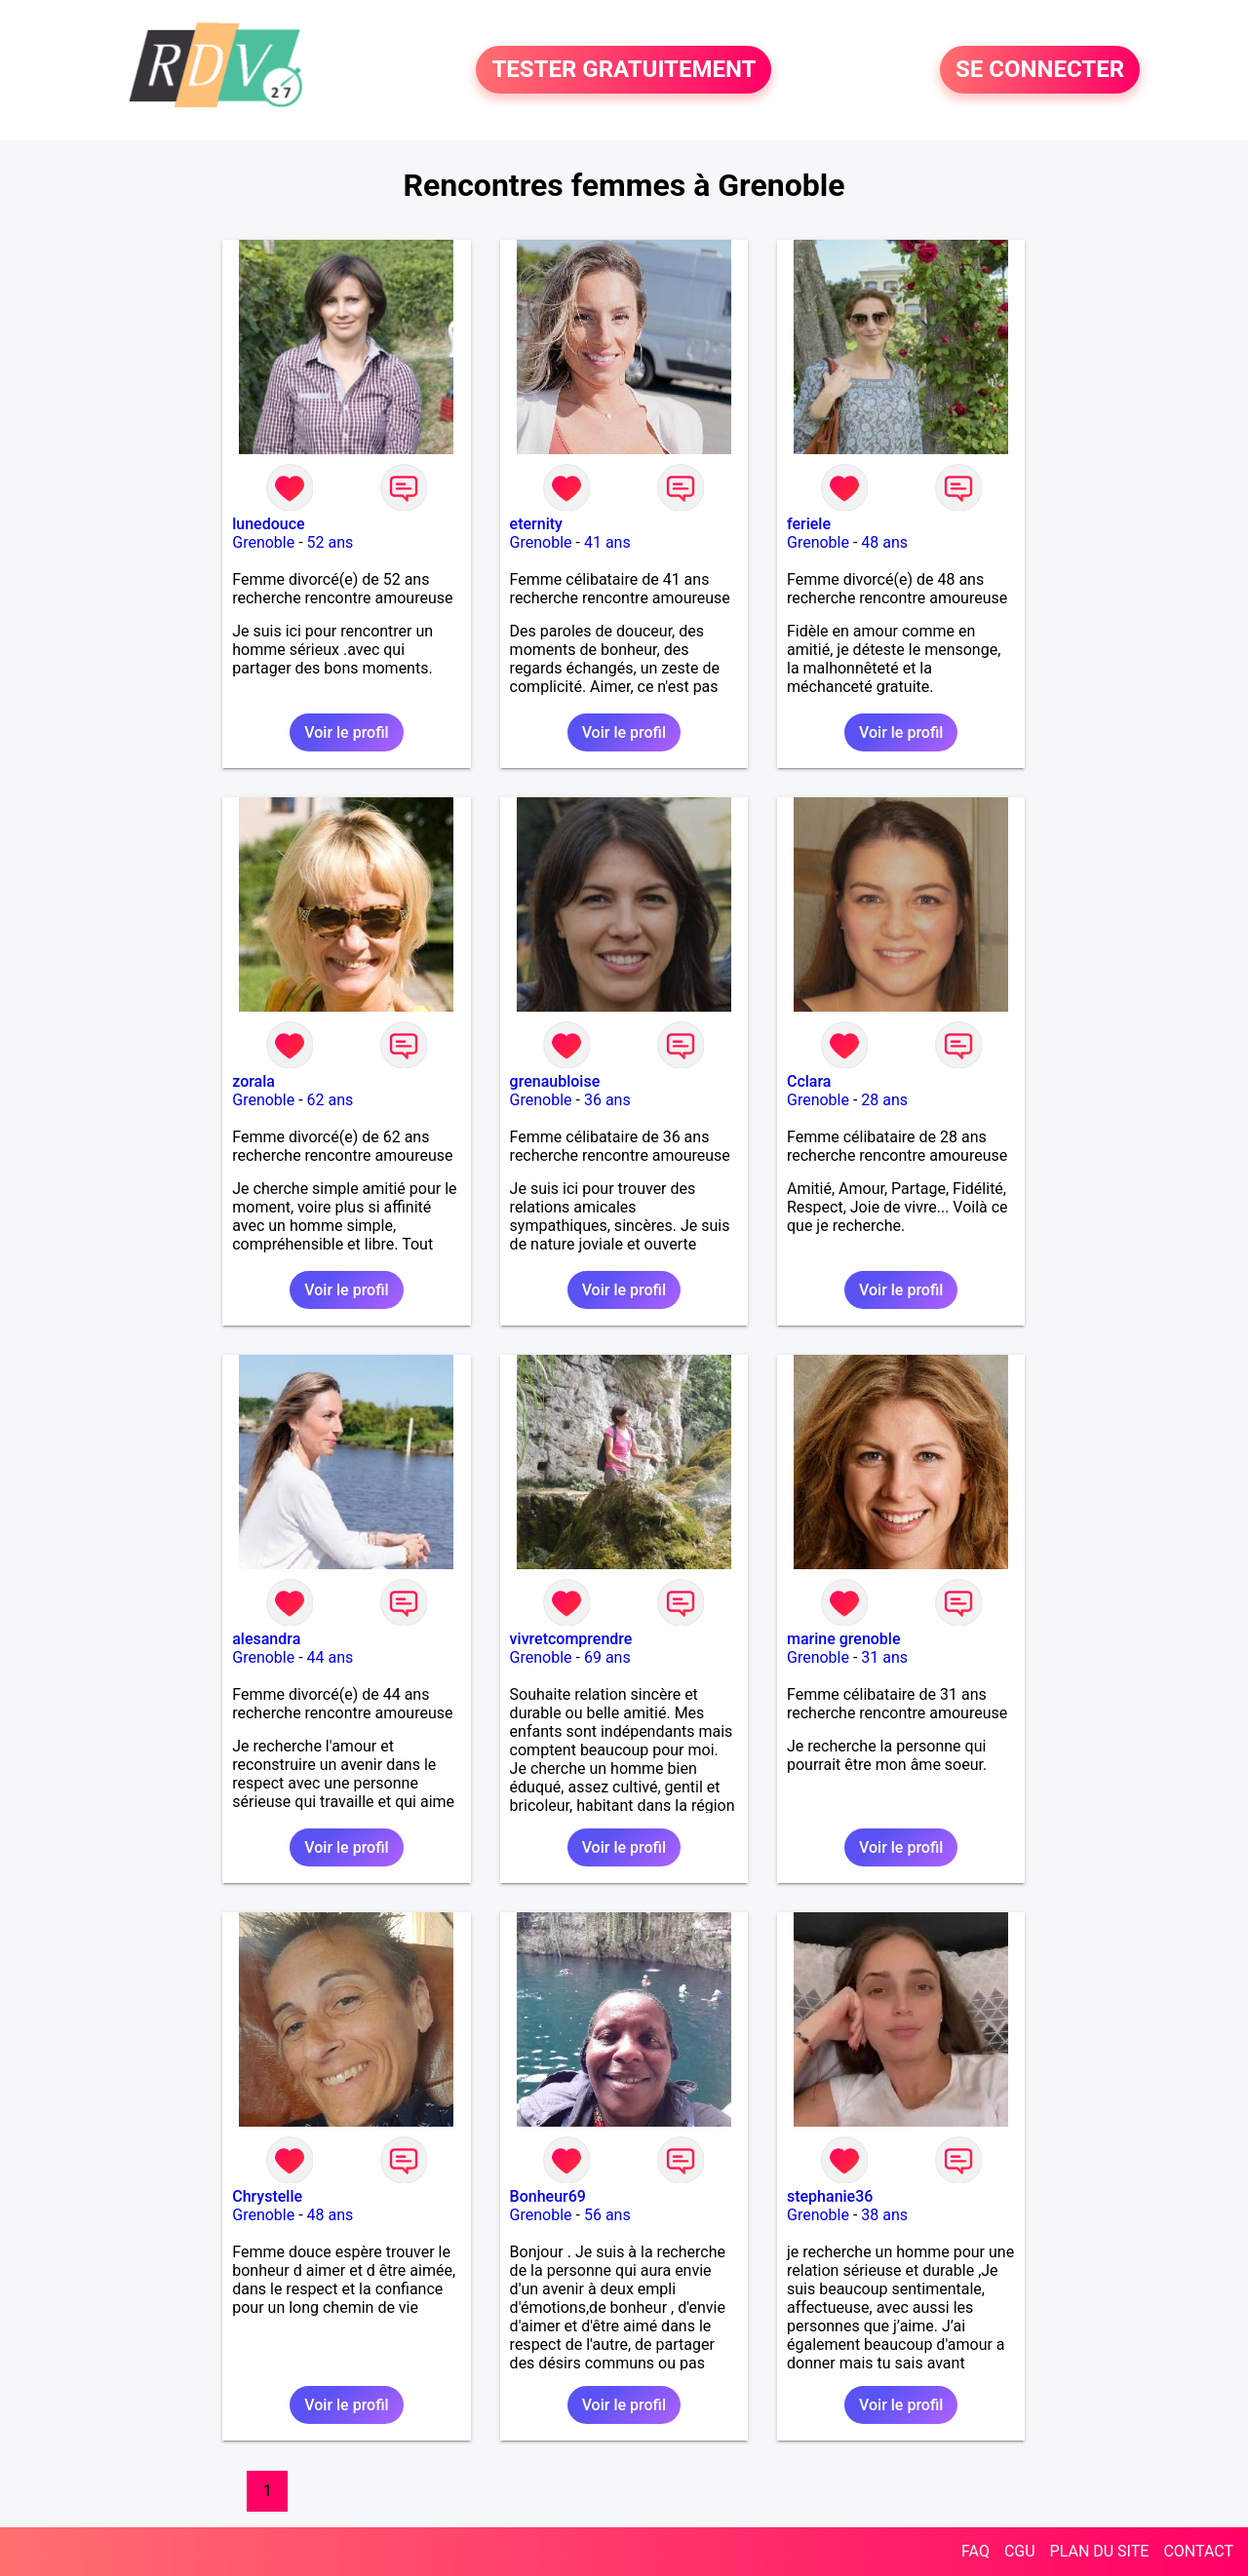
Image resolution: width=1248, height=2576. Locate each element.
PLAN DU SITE (1100, 2551)
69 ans (607, 1657)
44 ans (330, 1657)
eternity (536, 524)
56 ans (607, 2215)
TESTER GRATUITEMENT (623, 70)
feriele (809, 524)
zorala (253, 1081)
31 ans (884, 1657)
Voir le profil (346, 732)
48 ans (884, 542)
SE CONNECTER (1040, 70)
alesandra (266, 1639)
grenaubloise (555, 1081)
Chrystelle (267, 2196)
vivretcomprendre (571, 1639)
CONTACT (1198, 2551)
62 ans (330, 1100)
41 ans (607, 542)
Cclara (809, 1081)
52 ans (330, 542)
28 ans (884, 1100)
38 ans (884, 2215)
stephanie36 (830, 2196)
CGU (1019, 2551)
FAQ (975, 2551)
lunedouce (268, 524)
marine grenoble (844, 1639)
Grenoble (263, 542)
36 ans (607, 1100)
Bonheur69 (548, 2196)
